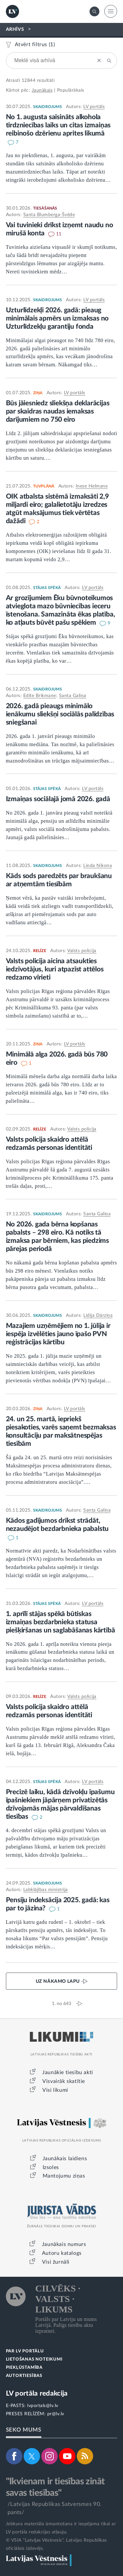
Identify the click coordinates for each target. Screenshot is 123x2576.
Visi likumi (55, 2090)
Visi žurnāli (56, 2262)
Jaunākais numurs (64, 2244)
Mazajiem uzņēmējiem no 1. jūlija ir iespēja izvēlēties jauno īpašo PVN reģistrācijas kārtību (58, 1334)
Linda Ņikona (97, 865)
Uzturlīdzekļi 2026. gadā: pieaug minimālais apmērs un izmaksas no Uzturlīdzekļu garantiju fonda (57, 318)
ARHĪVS (15, 29)
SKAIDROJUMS (47, 107)
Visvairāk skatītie (63, 2081)
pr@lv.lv (55, 2414)
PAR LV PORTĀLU (25, 2351)
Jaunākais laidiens (65, 2158)
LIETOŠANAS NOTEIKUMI (34, 2359)
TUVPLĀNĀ (43, 486)
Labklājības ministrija (45, 1889)
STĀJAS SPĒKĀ (47, 588)
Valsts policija (81, 950)
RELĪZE (39, 951)
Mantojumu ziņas (64, 2176)
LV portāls (94, 106)
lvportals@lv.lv (42, 2405)
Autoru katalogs (62, 2253)
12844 (29, 80)
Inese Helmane (92, 486)
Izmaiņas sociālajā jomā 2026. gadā (58, 799)
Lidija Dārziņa (98, 1315)
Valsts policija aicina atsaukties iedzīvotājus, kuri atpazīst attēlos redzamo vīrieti (55, 969)
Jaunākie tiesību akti (67, 2072)
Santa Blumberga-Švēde (49, 214)
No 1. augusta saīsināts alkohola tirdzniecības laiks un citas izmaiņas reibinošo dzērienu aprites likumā (58, 125)
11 (59, 234)
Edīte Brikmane (39, 695)
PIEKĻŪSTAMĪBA (24, 2367)
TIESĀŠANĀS (45, 208)
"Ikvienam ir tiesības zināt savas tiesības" (55, 2487)
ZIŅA (38, 393)
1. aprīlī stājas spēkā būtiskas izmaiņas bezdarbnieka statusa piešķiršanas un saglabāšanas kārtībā (60, 1622)
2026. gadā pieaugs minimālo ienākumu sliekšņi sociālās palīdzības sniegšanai (60, 714)
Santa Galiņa (72, 695)
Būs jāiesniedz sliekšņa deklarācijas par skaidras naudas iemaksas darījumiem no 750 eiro (58, 411)
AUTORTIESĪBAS (24, 2376)
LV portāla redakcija (37, 2393)
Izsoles (51, 2167)
